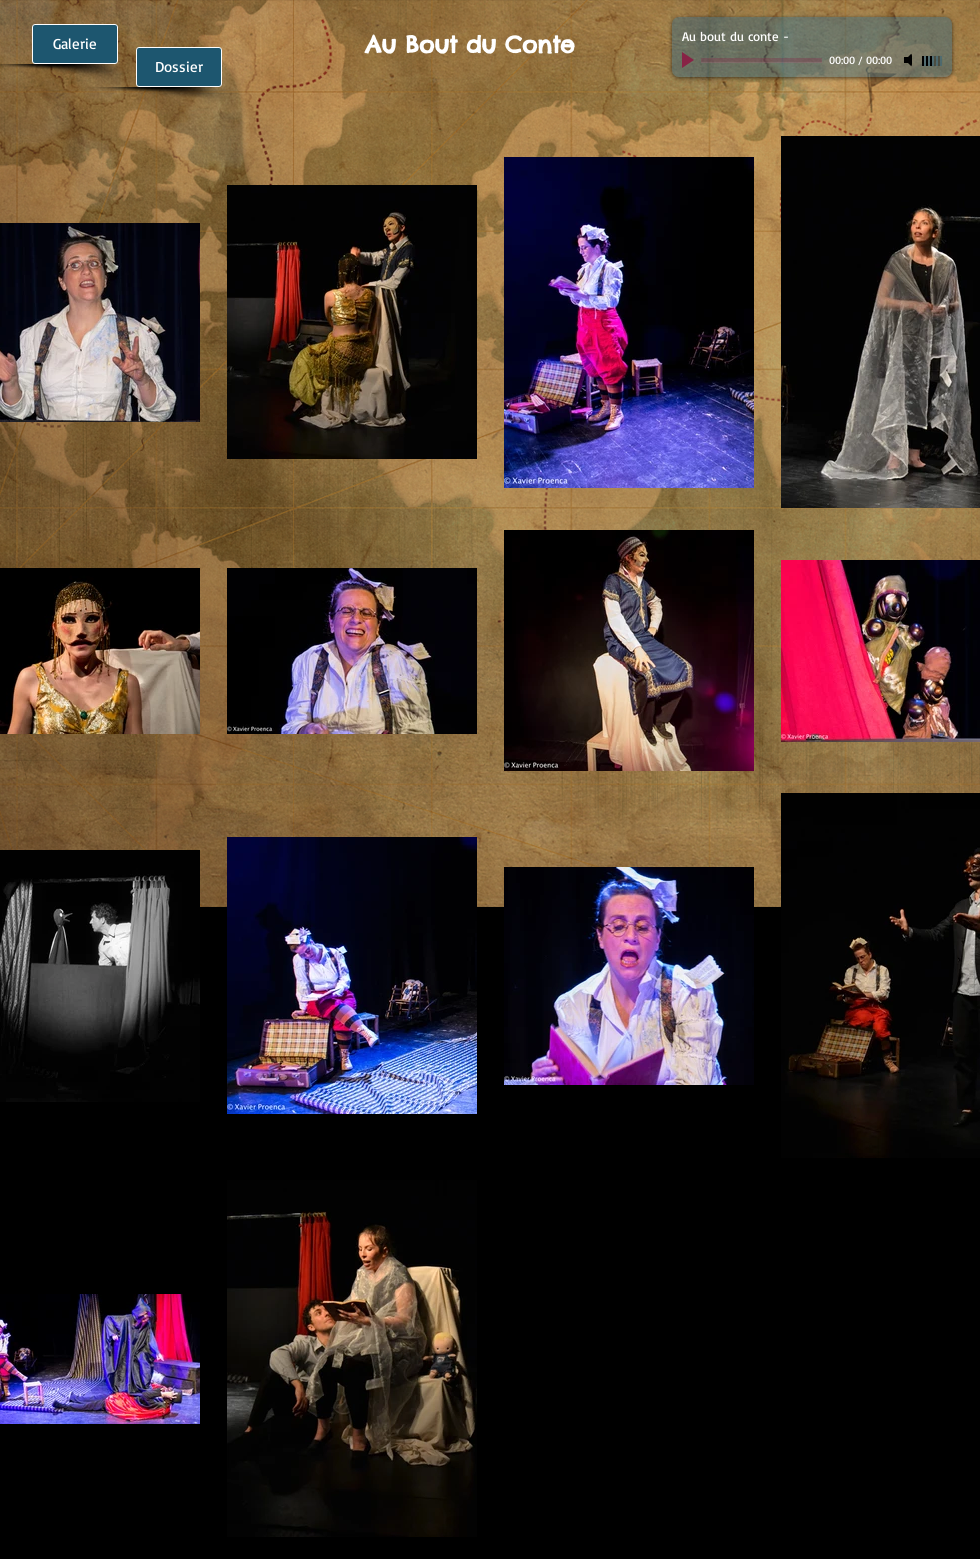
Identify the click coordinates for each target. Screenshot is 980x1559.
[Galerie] (75, 44)
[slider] (932, 61)
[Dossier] (179, 67)
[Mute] (910, 60)
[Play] (690, 60)
